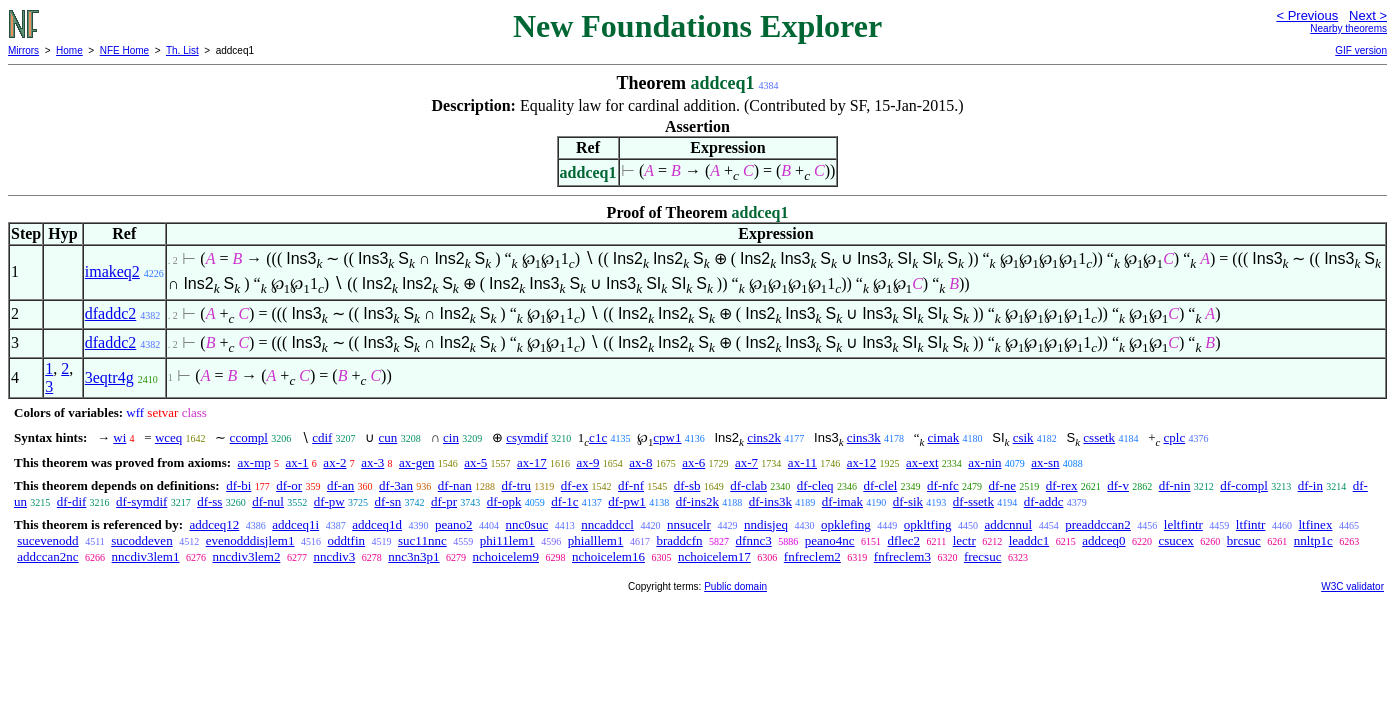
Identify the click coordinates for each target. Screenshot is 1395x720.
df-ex (574, 485)
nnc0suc (527, 524)
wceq (168, 437)
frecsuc (983, 556)
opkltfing (928, 524)
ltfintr (1251, 524)
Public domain (735, 586)
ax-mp (254, 462)
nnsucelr (689, 524)
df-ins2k (697, 501)
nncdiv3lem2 (247, 556)
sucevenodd (47, 540)
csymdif (527, 437)
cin (451, 437)
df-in (1310, 485)
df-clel (880, 485)
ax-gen (416, 462)
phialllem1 (596, 540)
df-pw (329, 501)
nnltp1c (1313, 540)
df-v (1118, 485)
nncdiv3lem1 (146, 556)
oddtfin (346, 540)
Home (69, 50)
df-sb (687, 485)
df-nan (455, 485)
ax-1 (297, 462)
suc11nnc (422, 540)
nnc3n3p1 (413, 556)
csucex (1175, 540)
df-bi (238, 485)
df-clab (748, 485)
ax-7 (746, 462)
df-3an (396, 485)
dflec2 (904, 540)
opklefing (846, 524)
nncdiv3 (334, 556)
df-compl (1244, 485)
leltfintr (1183, 524)
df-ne (1002, 485)
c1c (598, 437)
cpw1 (667, 437)
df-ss (209, 501)
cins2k (764, 437)
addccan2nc (47, 556)
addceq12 (214, 524)
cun (388, 437)
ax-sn (1045, 462)
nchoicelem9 (506, 556)
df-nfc (943, 485)
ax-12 (862, 462)
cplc (1175, 437)
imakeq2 (112, 271)
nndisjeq (766, 524)
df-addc (1044, 501)
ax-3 (372, 462)
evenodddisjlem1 (250, 540)
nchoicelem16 (608, 556)
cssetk (1099, 437)
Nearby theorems (1348, 28)
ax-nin (984, 462)
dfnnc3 (754, 540)
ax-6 (693, 462)
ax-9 (587, 462)
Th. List (182, 50)
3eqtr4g (109, 377)
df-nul (268, 501)
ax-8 (640, 462)
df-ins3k (770, 501)
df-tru (516, 485)
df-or (289, 485)
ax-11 (802, 462)
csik (1023, 437)
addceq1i (295, 524)
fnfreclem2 (812, 556)
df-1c (564, 501)
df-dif (72, 501)
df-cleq (815, 485)
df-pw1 (627, 501)
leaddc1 (1029, 540)
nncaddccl (607, 524)
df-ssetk (973, 501)
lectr (964, 540)
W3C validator (1352, 586)
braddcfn (679, 540)
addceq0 (1103, 540)
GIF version (1361, 50)
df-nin (1175, 485)
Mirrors (23, 50)
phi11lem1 (507, 540)
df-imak (842, 501)
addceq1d (377, 524)
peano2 (454, 524)
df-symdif (141, 501)
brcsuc (1244, 540)
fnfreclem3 (902, 556)
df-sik (908, 501)
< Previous (1307, 15)
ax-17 (532, 462)
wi (119, 437)
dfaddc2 (111, 313)
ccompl (249, 437)
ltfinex (1315, 524)
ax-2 (334, 462)
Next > (1368, 15)
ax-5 (475, 462)
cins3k (864, 437)
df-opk (504, 501)
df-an (340, 485)
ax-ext (922, 462)
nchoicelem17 (714, 556)
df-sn (388, 501)
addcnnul (1009, 524)
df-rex (1062, 485)
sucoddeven (141, 540)
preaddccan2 (1098, 524)
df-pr (444, 501)
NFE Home (124, 50)
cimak (944, 437)
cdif (322, 437)
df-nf (631, 485)
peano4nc (830, 540)
